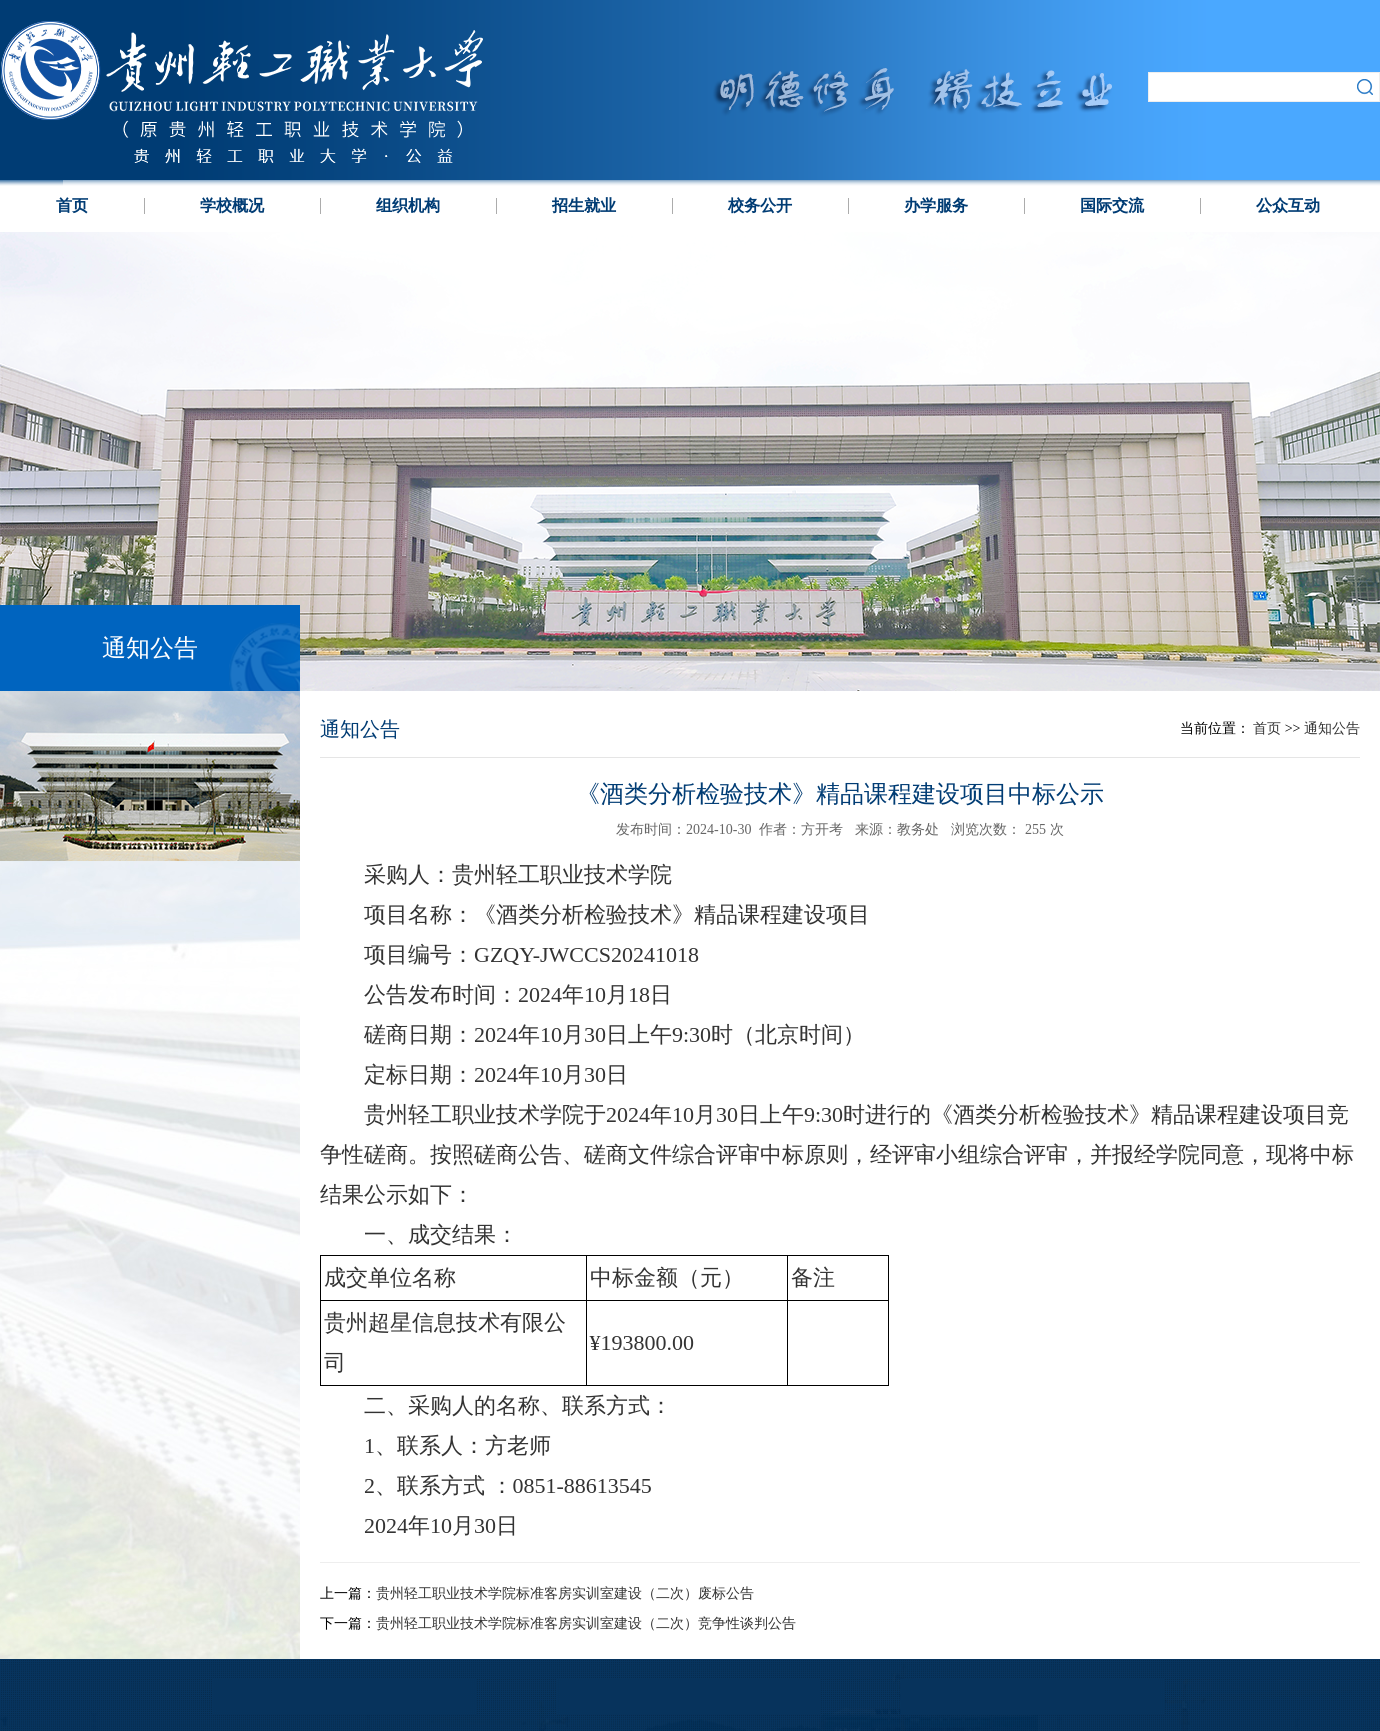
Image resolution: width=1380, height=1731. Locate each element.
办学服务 (936, 205)
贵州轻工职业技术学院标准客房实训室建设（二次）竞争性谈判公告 (586, 1623)
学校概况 (232, 205)
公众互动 (1288, 205)
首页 (72, 205)
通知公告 (1332, 728)
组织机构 (408, 205)
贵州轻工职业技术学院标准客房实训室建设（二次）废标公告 (565, 1593)
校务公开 (760, 205)
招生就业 (584, 205)
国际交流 (1112, 205)
